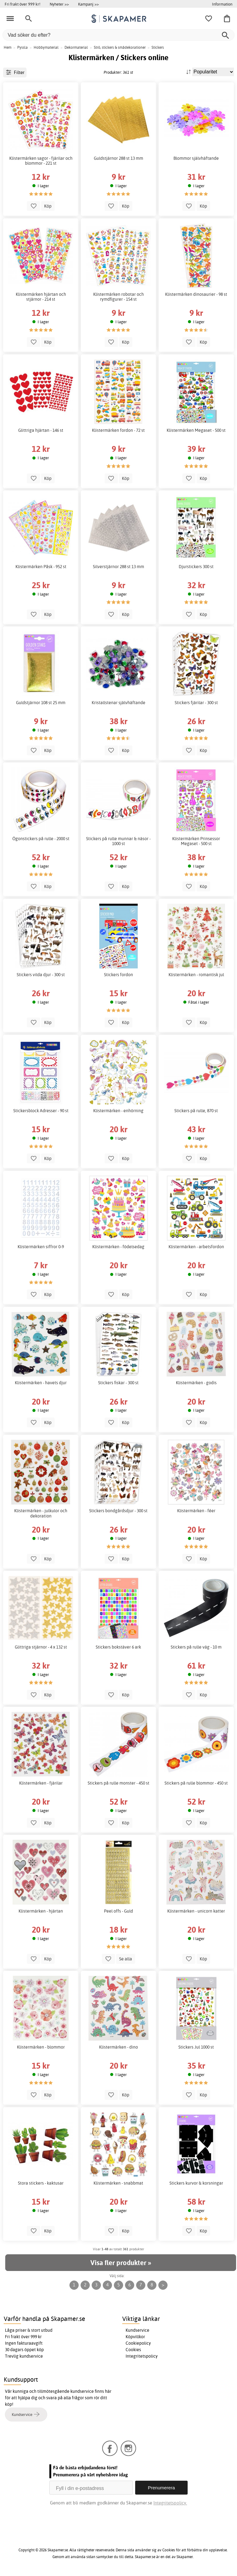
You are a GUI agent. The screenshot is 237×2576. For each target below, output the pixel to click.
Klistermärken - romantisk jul (196, 974)
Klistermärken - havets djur (41, 1382)
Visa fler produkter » (120, 2262)
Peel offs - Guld (118, 1911)
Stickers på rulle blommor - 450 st (196, 1783)
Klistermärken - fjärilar (41, 1783)
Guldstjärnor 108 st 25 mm (40, 702)
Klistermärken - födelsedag (118, 1246)
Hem (7, 47)
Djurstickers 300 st (196, 566)
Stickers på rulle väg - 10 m (196, 1647)
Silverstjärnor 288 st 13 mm (118, 566)
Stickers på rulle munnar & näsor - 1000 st (118, 841)
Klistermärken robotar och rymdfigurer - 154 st (118, 297)
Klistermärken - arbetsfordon (196, 1246)
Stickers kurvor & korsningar (196, 2183)
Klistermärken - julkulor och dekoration (40, 1513)
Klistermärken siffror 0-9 (41, 1246)
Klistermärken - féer (196, 1510)
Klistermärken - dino (118, 2047)
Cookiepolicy (138, 2343)
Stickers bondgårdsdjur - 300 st (118, 1510)
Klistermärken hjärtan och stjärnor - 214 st (41, 297)
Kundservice (137, 2330)
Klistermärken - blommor (41, 2047)
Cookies (133, 2349)
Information (222, 4)
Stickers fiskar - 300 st (118, 1382)
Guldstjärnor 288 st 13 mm (118, 158)
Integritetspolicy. (170, 2503)
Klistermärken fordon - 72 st (118, 430)
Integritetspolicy (142, 2356)
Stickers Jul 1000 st (196, 2047)
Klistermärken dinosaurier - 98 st (196, 294)
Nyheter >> (59, 4)
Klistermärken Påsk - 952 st (40, 566)
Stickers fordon (118, 974)
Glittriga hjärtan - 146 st (40, 430)
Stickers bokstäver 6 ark (118, 1647)
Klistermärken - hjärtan (41, 1911)
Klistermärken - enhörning (118, 1110)
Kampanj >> (88, 4)
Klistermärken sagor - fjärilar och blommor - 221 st (41, 161)
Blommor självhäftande (196, 158)
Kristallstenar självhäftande (118, 702)
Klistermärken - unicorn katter (196, 1911)
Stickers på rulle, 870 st (196, 1110)
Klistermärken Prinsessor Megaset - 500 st (196, 841)
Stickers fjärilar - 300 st (196, 702)
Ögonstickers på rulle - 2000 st (40, 838)
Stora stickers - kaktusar (41, 2183)
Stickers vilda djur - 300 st (41, 974)
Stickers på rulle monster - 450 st (118, 1783)
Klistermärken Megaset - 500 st (196, 430)
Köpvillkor (135, 2336)
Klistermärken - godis (196, 1382)
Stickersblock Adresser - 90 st (41, 1110)
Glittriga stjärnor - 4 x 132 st (41, 1647)
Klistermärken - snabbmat (118, 2183)
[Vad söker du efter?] (118, 35)
